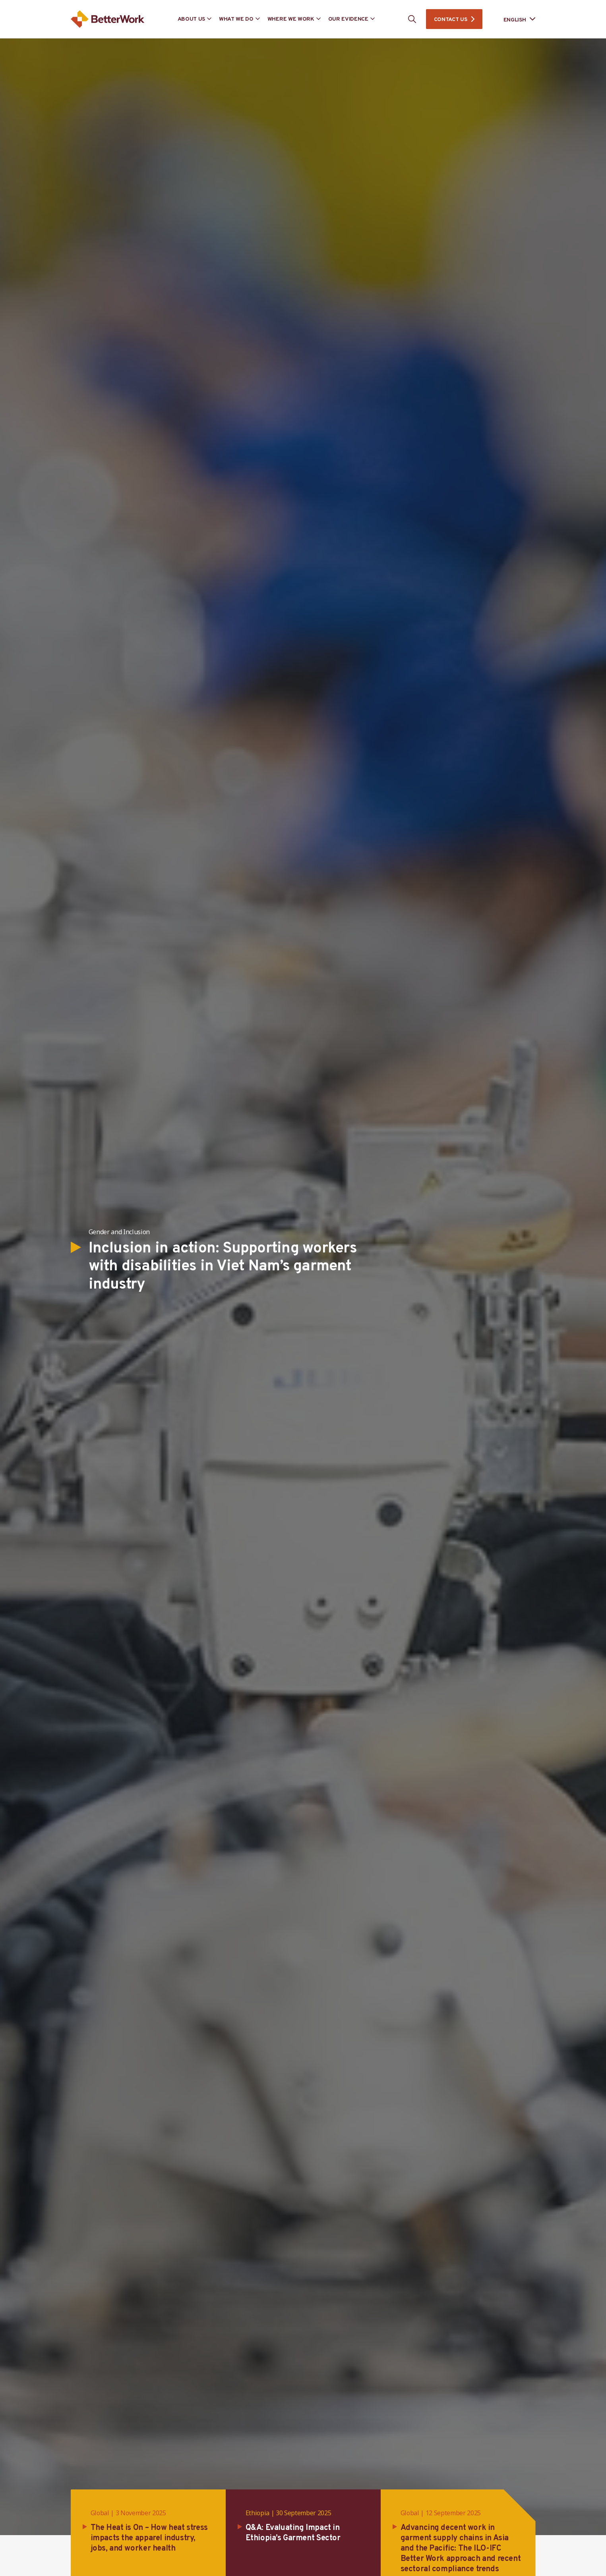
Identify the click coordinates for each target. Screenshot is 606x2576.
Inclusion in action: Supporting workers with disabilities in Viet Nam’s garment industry (223, 1267)
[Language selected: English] (514, 19)
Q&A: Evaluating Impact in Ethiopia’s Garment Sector (293, 2533)
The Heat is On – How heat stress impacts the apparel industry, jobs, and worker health (149, 2538)
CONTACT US (450, 19)
